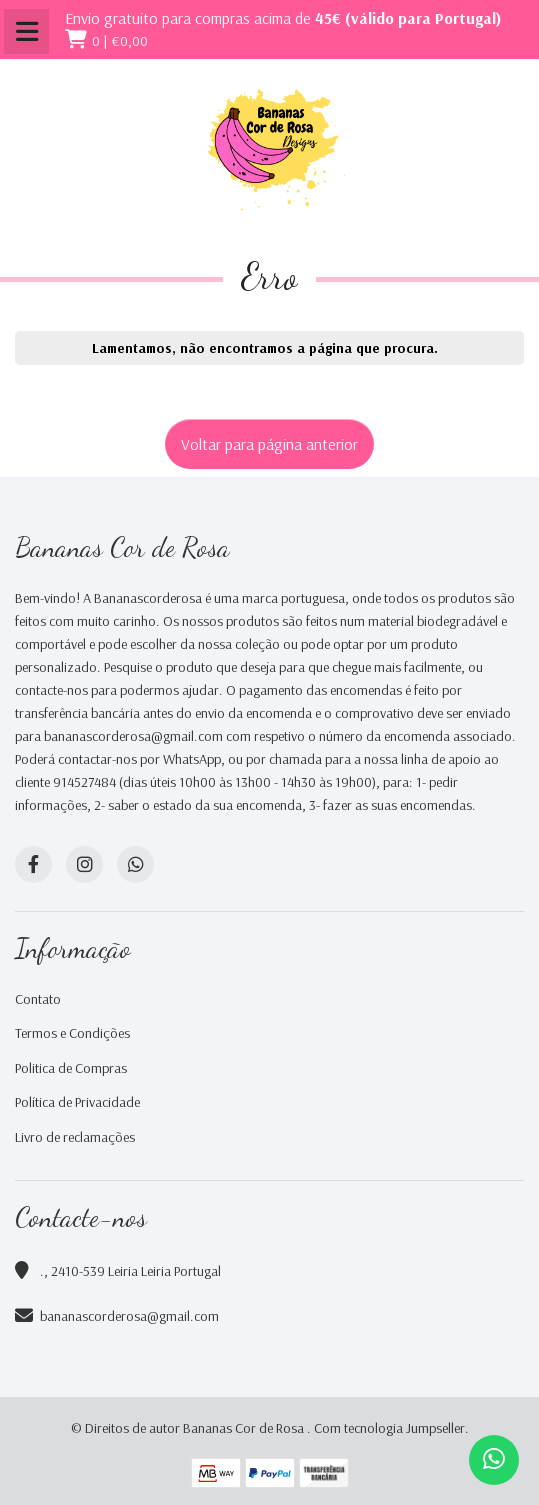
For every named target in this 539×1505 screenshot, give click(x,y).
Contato (38, 999)
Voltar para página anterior (269, 444)
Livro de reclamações (75, 1137)
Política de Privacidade (77, 1102)
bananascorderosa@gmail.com (129, 1316)
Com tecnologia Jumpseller (389, 1428)
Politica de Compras (71, 1068)
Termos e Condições (72, 1033)
